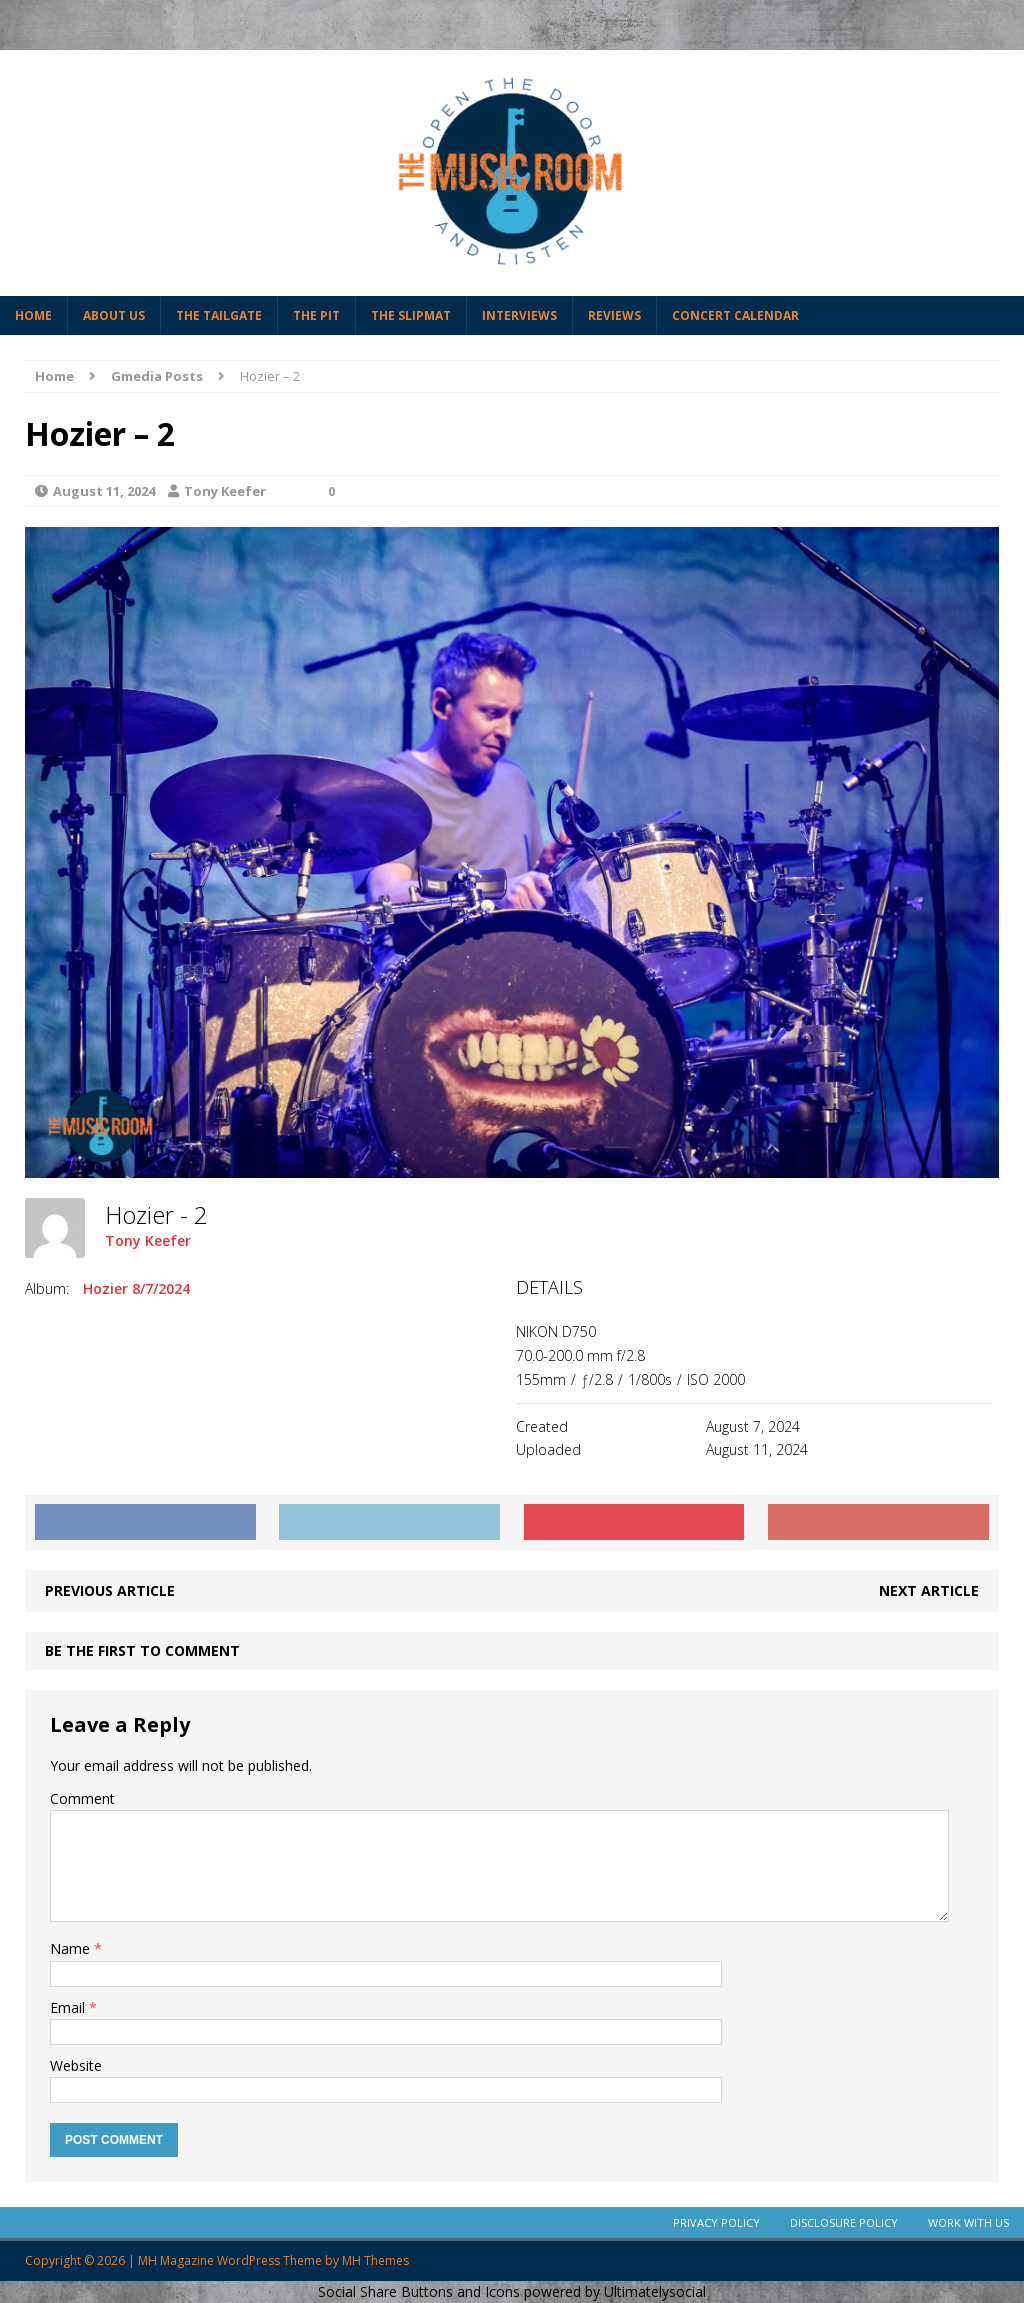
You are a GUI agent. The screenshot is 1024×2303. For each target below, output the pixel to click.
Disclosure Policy (844, 2222)
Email (69, 2007)
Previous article (110, 1590)
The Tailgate (219, 315)
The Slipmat (411, 315)
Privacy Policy (716, 2222)
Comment (82, 1798)
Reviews (614, 315)
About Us (114, 315)
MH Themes (375, 2260)
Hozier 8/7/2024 (136, 1288)
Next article (929, 1590)
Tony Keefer (225, 491)
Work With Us (968, 2222)
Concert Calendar (735, 315)
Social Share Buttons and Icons (419, 2291)
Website (76, 2065)
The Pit (316, 315)
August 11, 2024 (104, 491)
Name (72, 1948)
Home (33, 315)
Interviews (519, 315)
